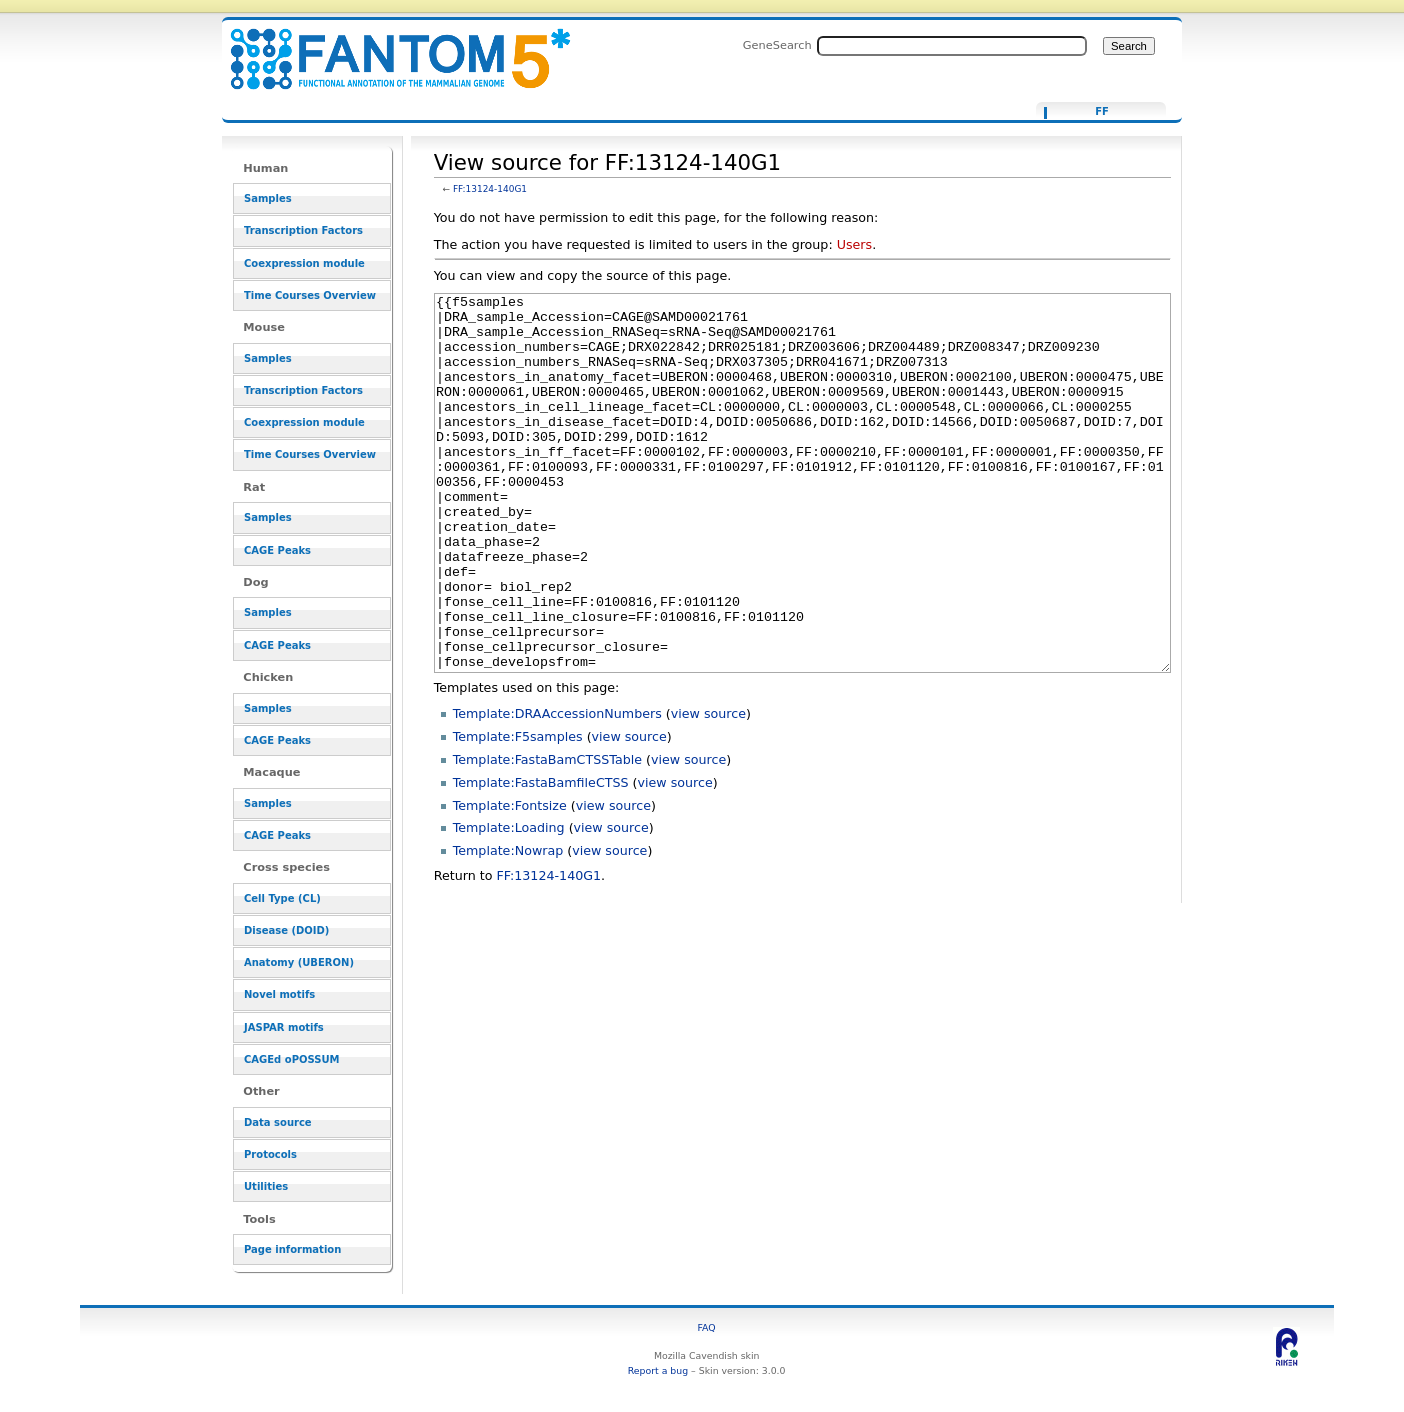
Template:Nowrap (508, 925)
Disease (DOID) (286, 930)
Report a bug (658, 1370)
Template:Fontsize (510, 880)
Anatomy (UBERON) (299, 962)
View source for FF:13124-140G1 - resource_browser (388, 47)
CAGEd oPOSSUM (291, 1059)
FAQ (707, 1327)
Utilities (266, 1186)
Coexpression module (304, 263)
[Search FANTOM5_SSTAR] (952, 46)
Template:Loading (509, 902)
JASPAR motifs (284, 1027)
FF (1102, 112)
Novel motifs (279, 994)
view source (708, 788)
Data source (278, 1122)
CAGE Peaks (277, 550)
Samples (268, 198)
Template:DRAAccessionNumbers (557, 788)
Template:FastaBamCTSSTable (547, 834)
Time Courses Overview (310, 295)
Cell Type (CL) (282, 898)
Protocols (270, 1154)
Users (854, 244)
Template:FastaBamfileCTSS (541, 857)
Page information (292, 1249)
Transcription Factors (303, 230)
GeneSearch (777, 45)
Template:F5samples (518, 811)
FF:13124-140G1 (490, 189)
